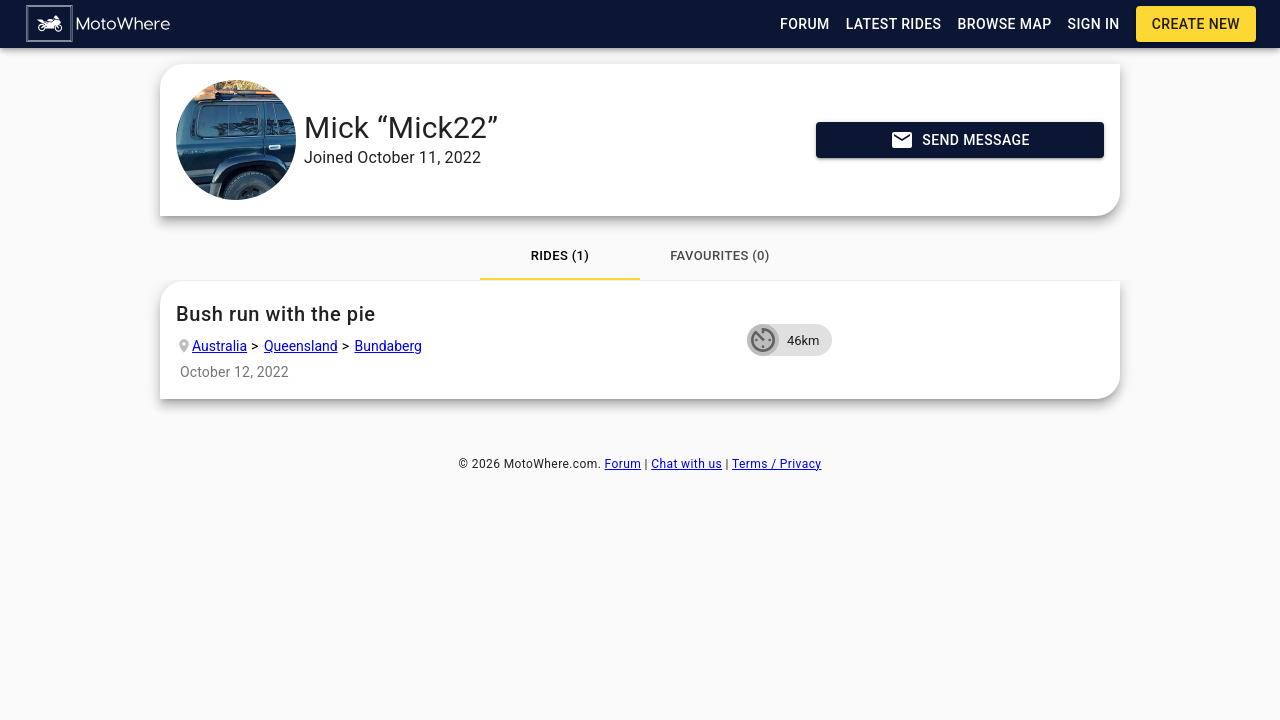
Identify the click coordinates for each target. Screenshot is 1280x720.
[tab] (560, 256)
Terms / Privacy (776, 464)
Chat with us (686, 464)
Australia (219, 346)
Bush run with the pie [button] (453, 314)
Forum (623, 464)
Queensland (301, 346)
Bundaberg (388, 346)
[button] (99, 24)
